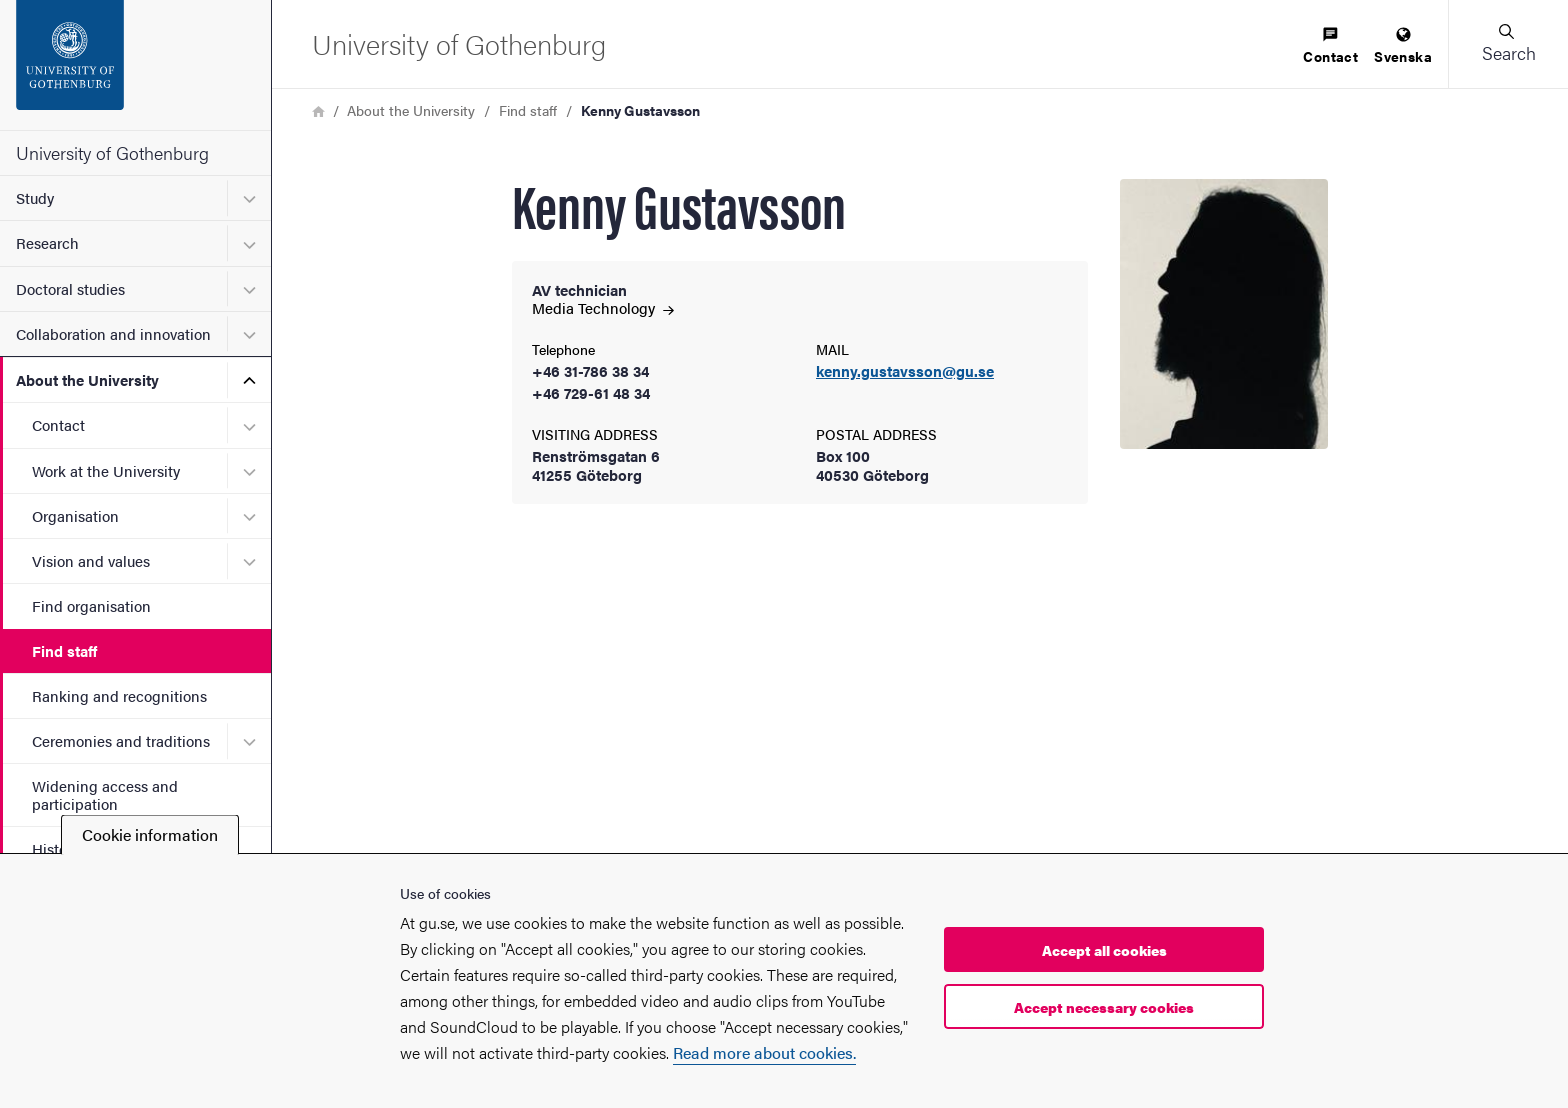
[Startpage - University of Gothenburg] (135, 65)
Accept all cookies (1104, 950)
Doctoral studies (70, 288)
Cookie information (150, 834)
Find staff (64, 650)
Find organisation (91, 605)
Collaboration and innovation (113, 333)
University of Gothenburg (112, 152)
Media (603, 307)
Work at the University (106, 470)
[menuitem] (1330, 46)
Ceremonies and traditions (121, 740)
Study (35, 197)
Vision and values (91, 560)
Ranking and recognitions (119, 695)
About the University (87, 379)
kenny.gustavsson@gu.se (905, 371)
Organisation (75, 515)
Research (47, 242)
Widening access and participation (105, 794)
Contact (58, 424)
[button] (1508, 44)
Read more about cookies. (764, 1052)
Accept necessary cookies (1104, 1007)
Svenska (1403, 46)
